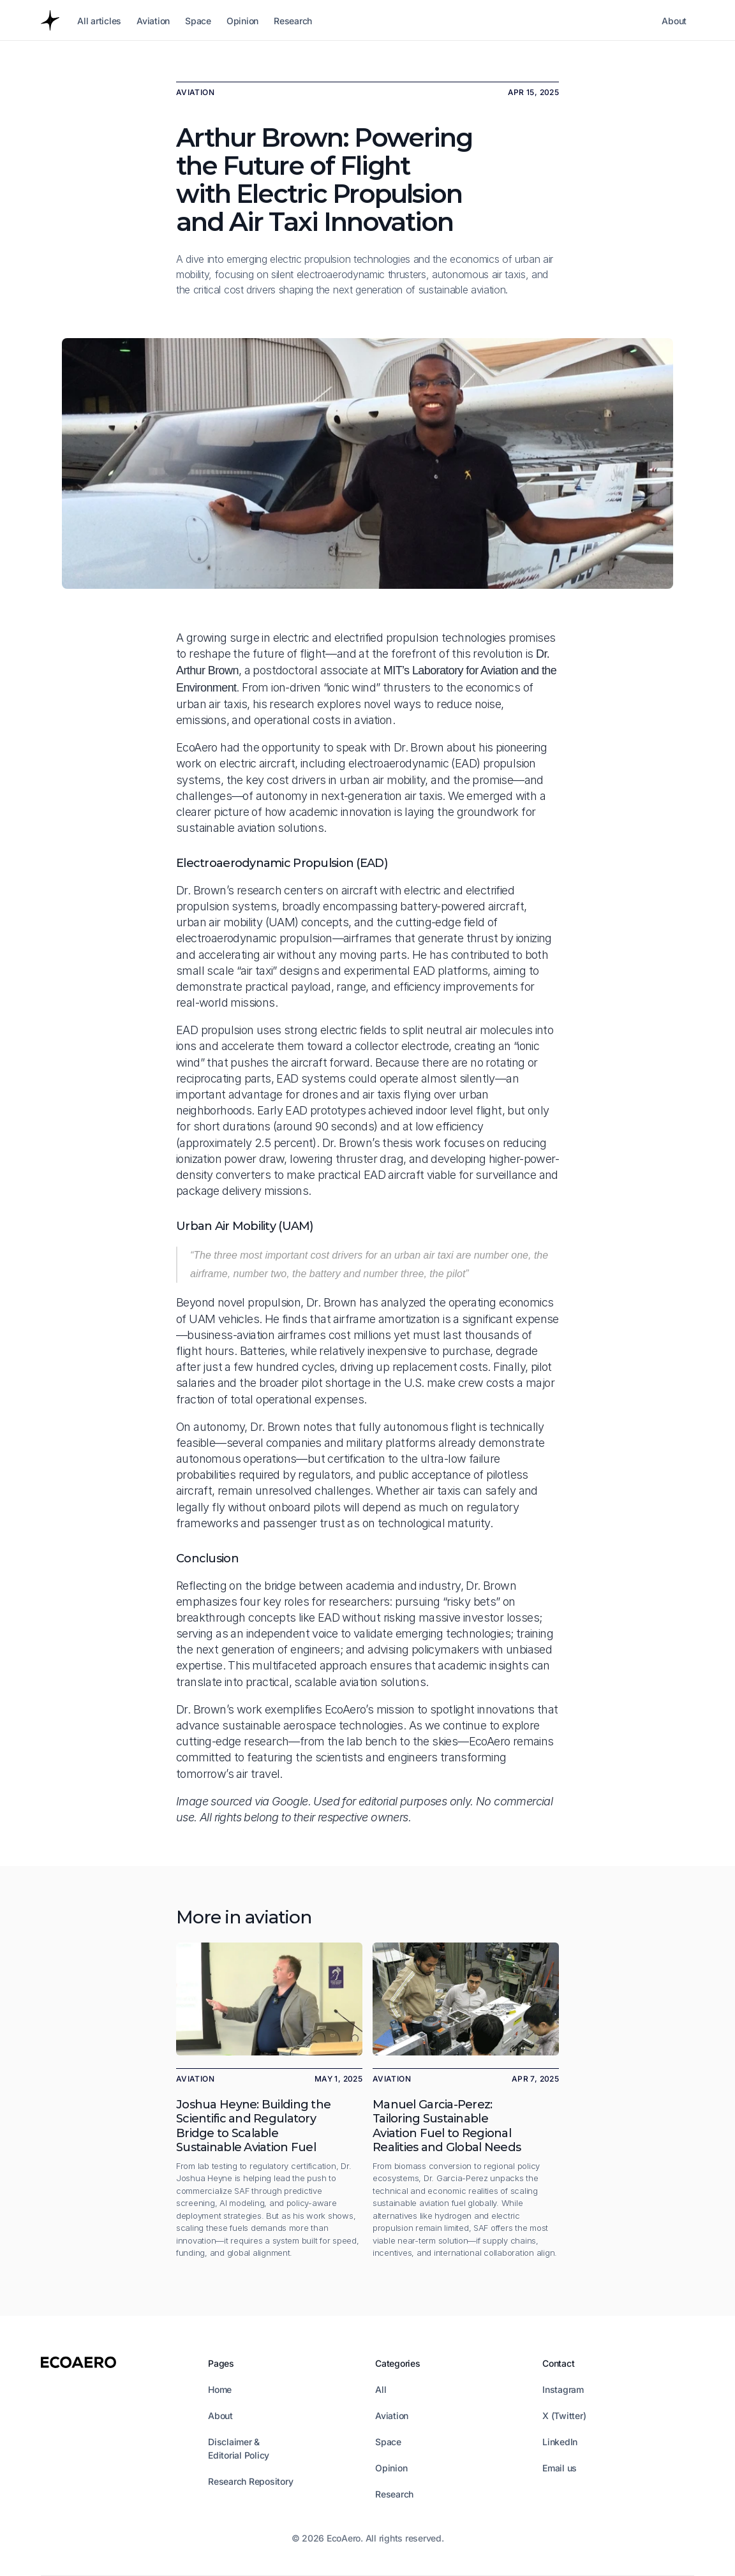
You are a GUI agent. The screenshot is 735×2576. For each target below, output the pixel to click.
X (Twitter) (564, 2415)
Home (220, 2389)
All (380, 2389)
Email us (559, 2467)
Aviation (391, 2415)
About (220, 2415)
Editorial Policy (238, 2455)
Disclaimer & (235, 2441)
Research (394, 2494)
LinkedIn (559, 2441)
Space (388, 2441)
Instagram (563, 2389)
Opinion (391, 2467)
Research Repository (250, 2481)
